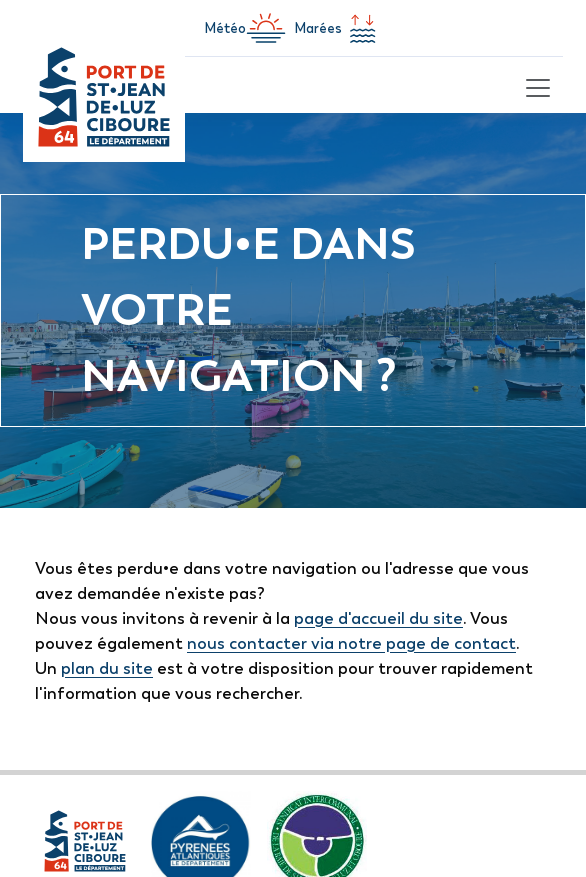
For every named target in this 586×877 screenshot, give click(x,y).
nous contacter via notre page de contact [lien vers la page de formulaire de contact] (351, 643)
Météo (245, 28)
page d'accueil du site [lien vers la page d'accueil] (378, 618)
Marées (338, 28)
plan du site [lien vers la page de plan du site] (107, 668)
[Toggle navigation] (535, 85)
